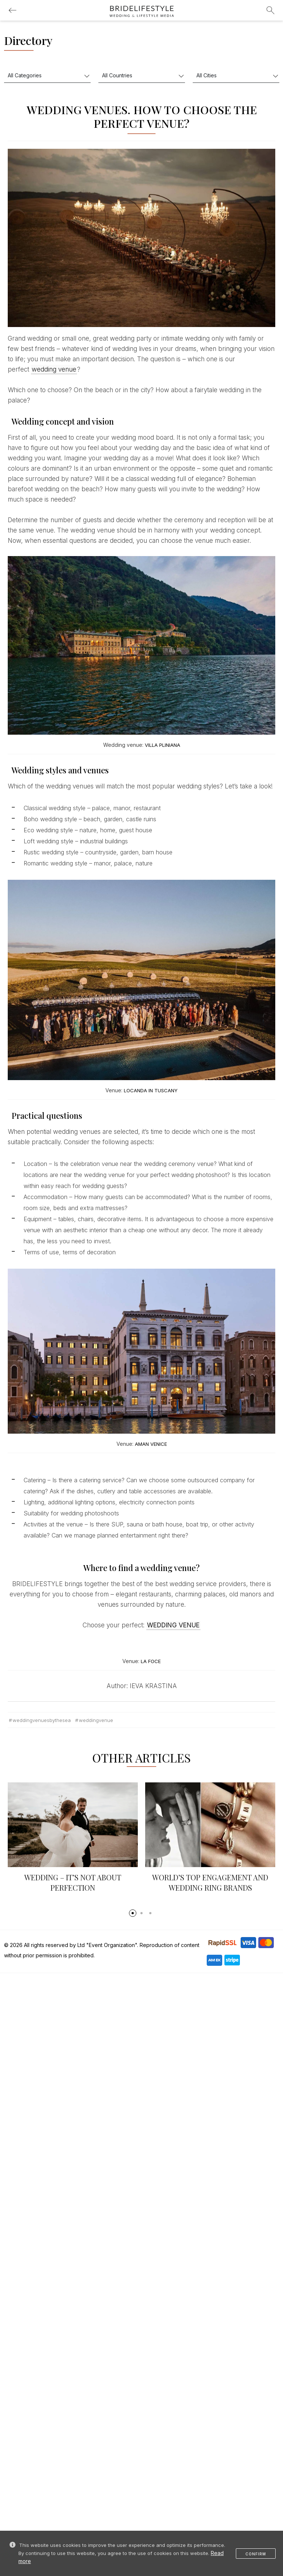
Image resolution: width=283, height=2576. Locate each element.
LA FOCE (151, 1661)
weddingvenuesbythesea (42, 1720)
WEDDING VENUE (173, 1625)
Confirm (255, 2554)
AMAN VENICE (151, 1444)
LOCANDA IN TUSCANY (151, 1090)
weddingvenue (96, 1720)
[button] (132, 1913)
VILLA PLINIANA (162, 745)
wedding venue (54, 369)
